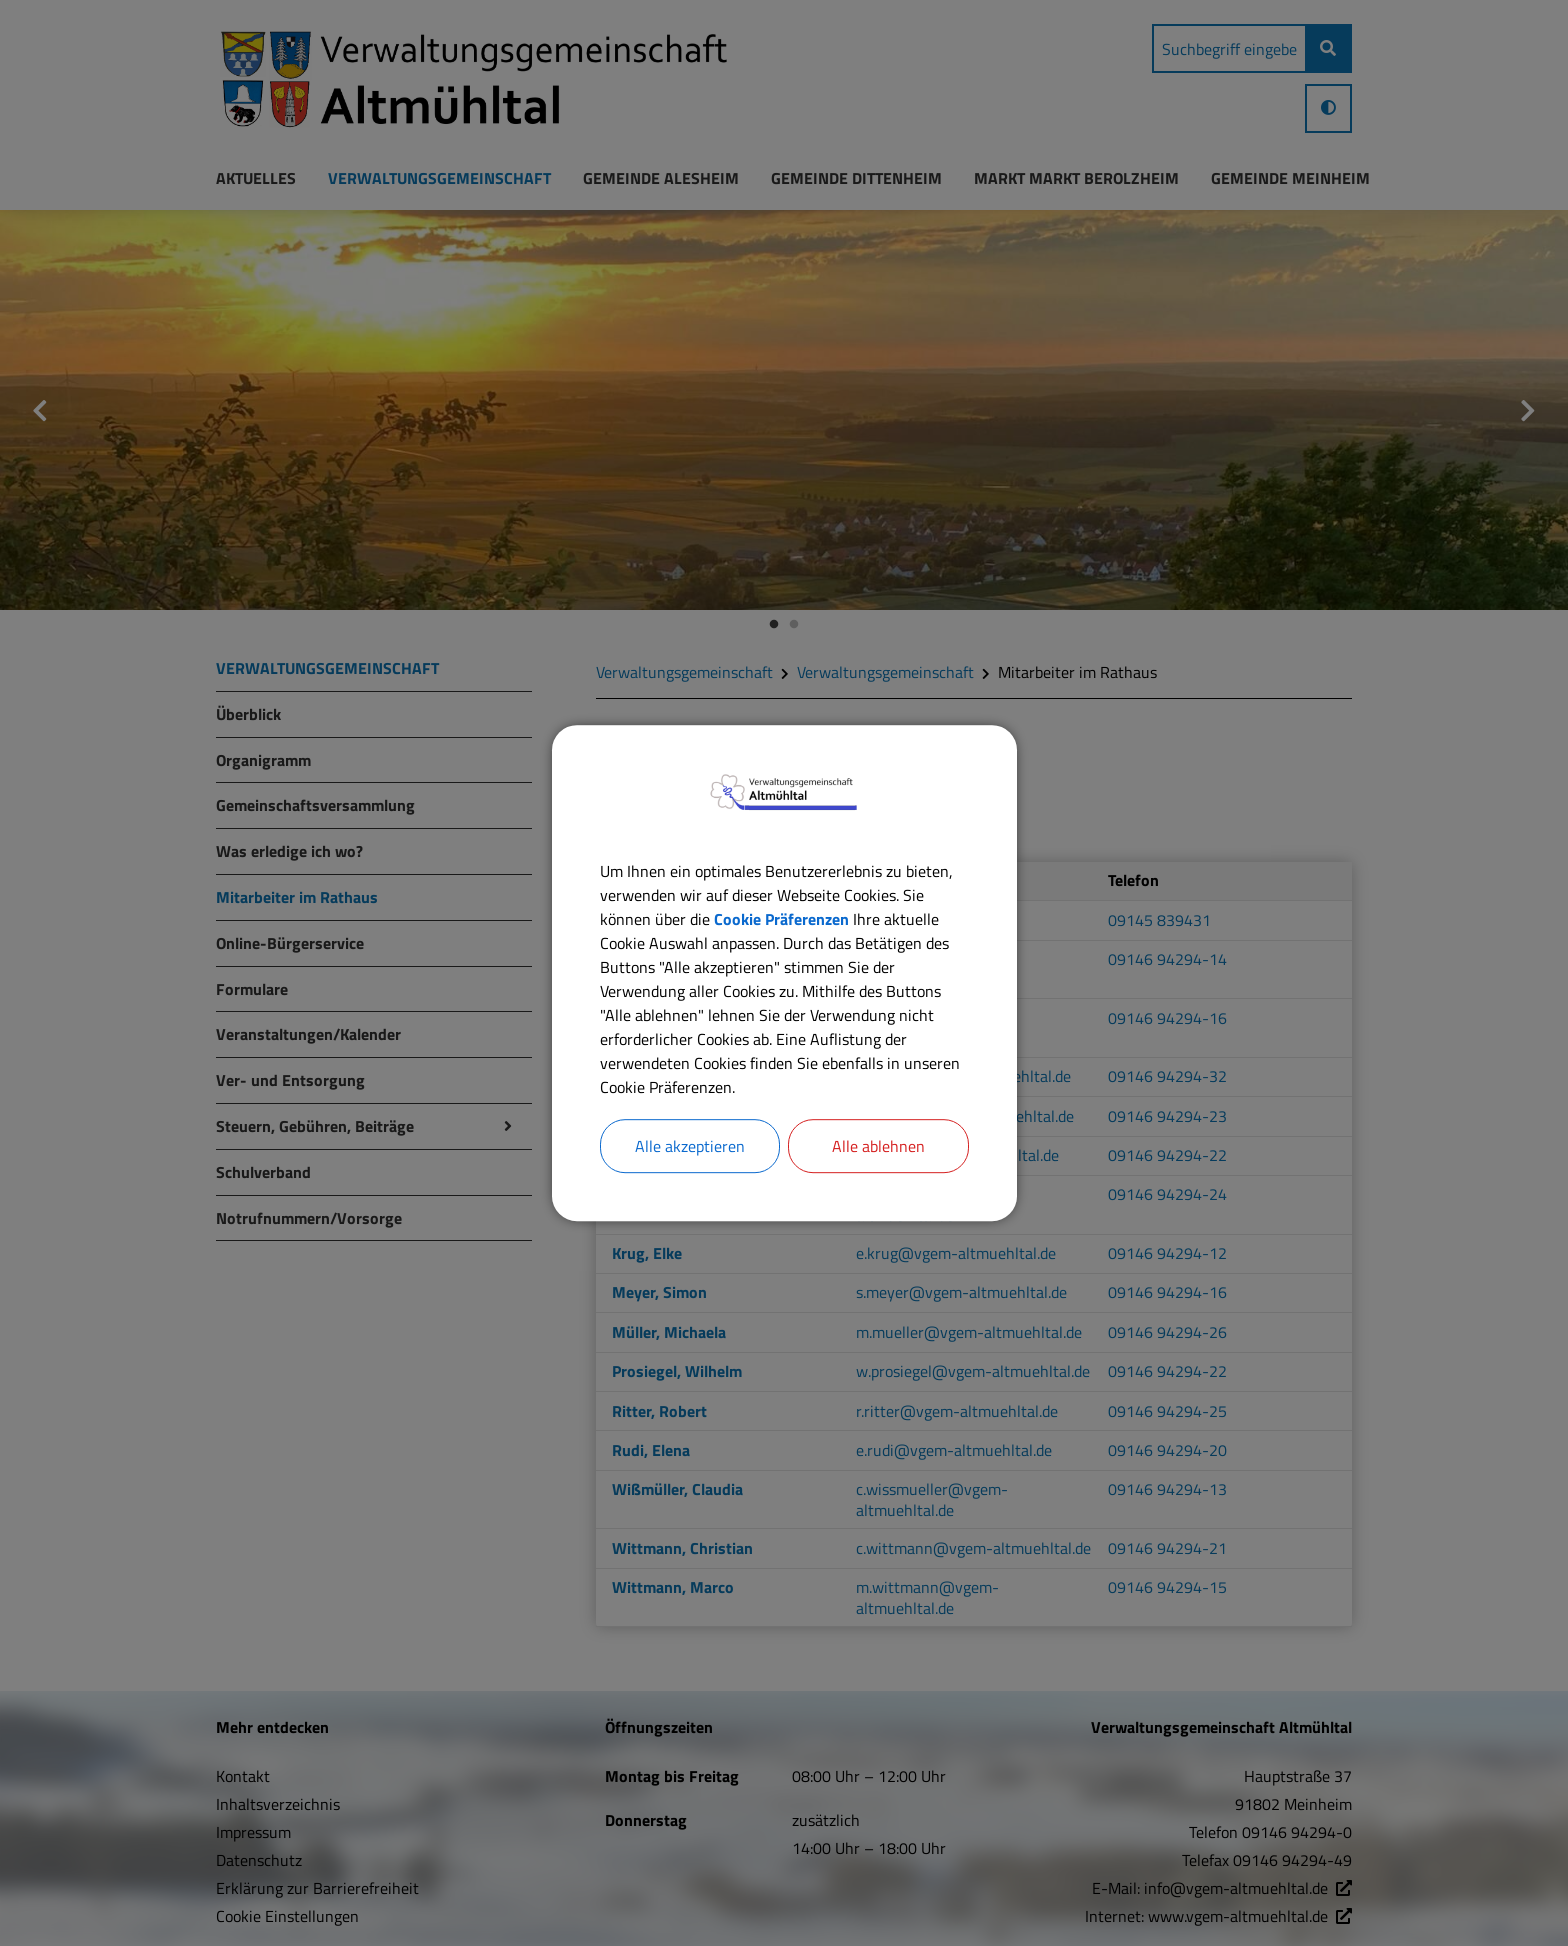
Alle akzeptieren (690, 1146)
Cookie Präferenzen (781, 919)
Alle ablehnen (878, 1146)
